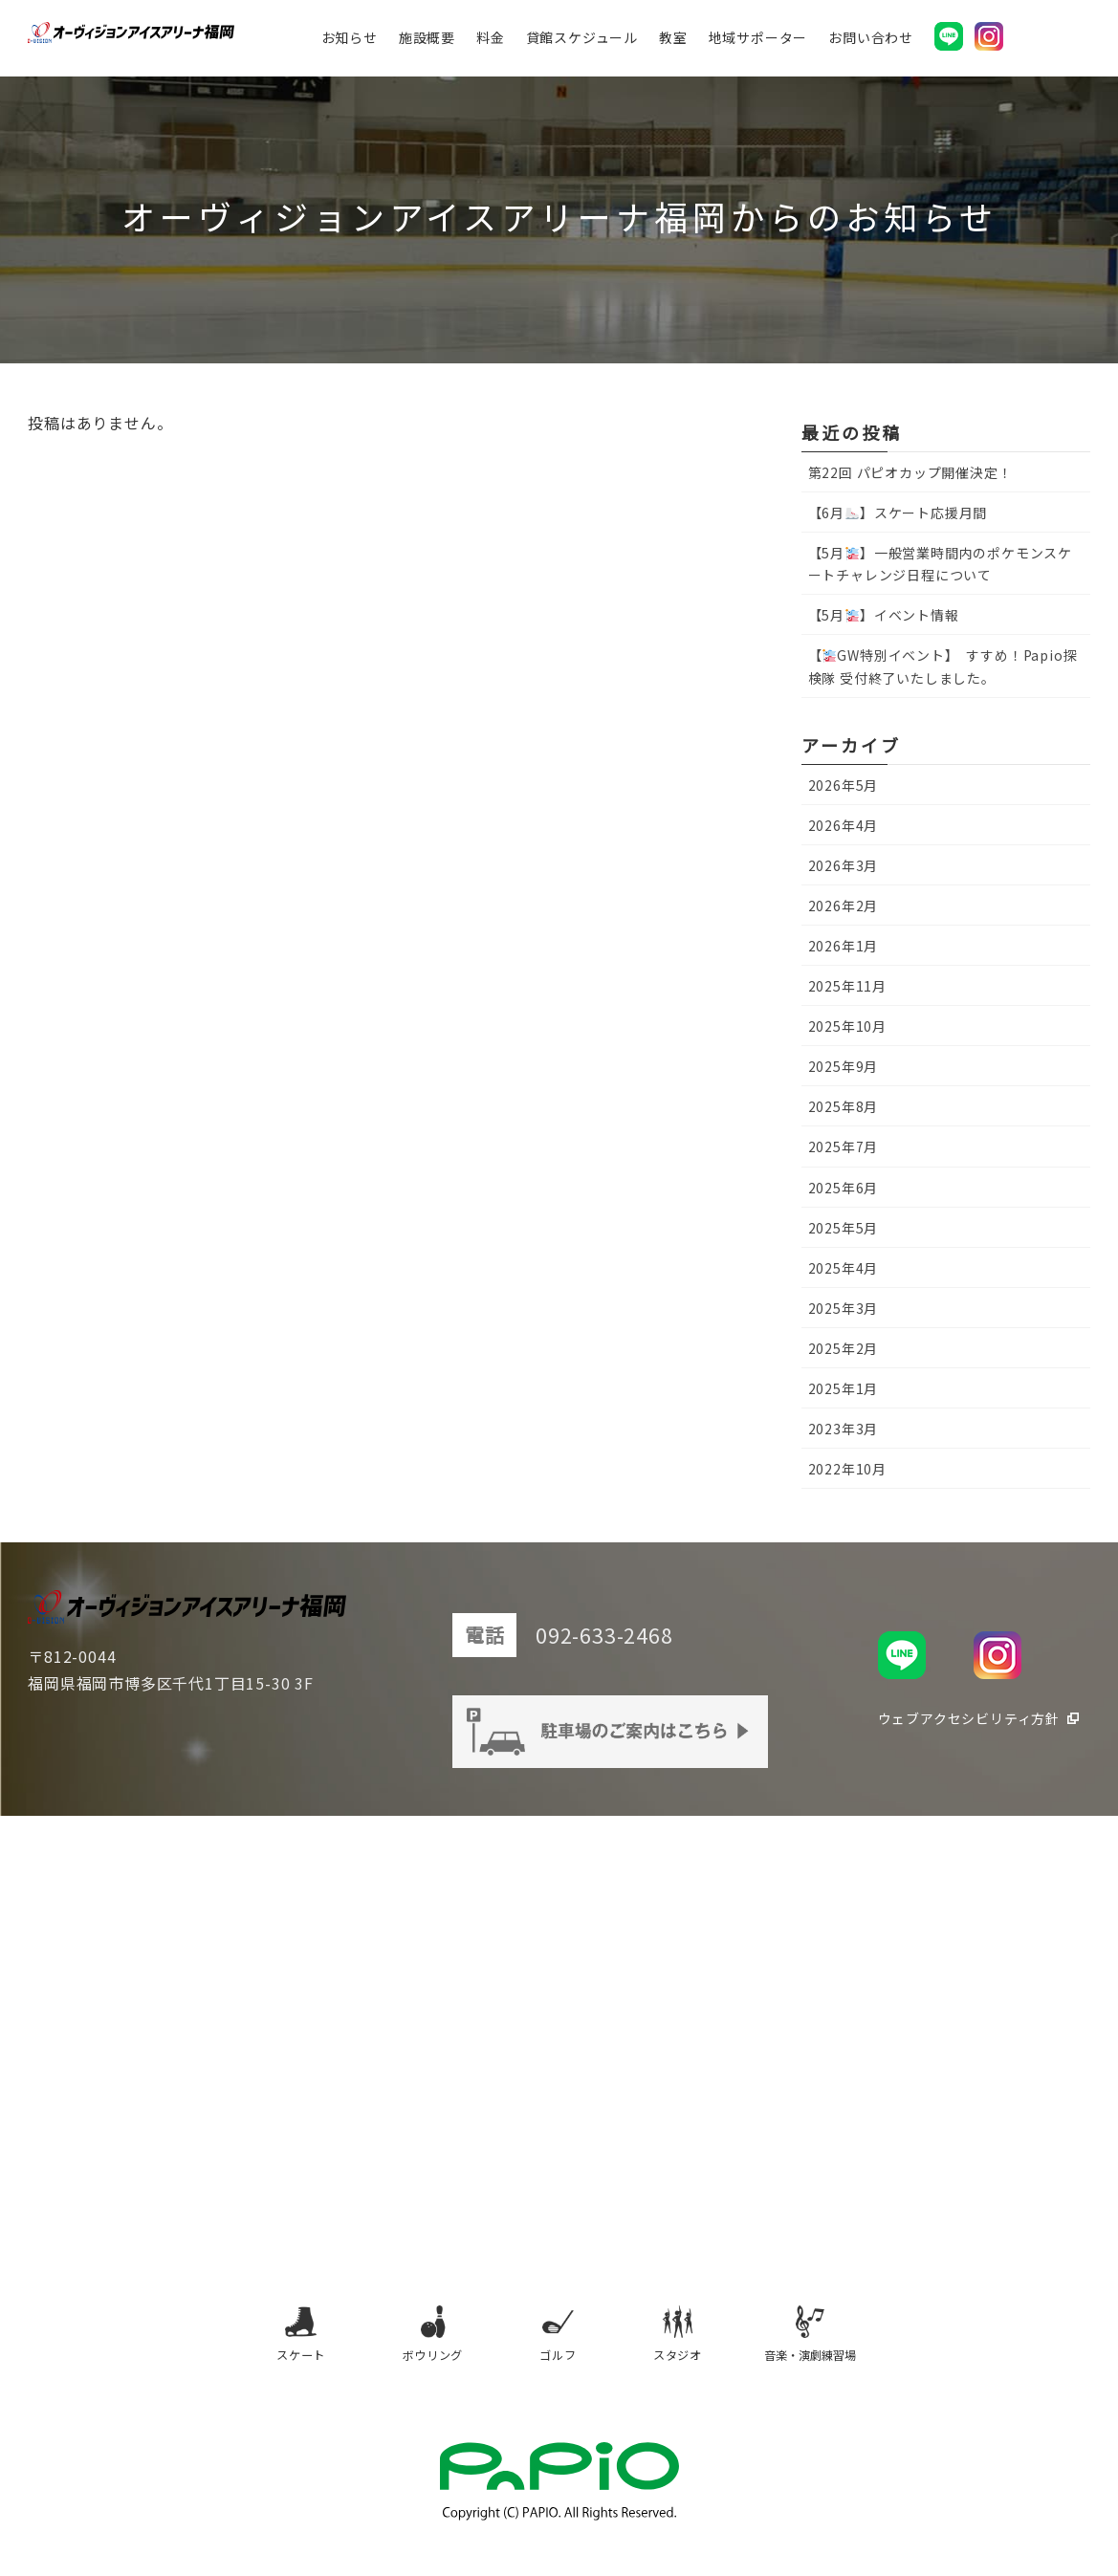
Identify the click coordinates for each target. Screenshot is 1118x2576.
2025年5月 (843, 1227)
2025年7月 (843, 1146)
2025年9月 (843, 1066)
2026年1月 (843, 945)
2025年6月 (843, 1187)
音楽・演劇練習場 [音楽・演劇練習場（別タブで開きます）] (834, 2347)
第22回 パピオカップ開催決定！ (910, 472)
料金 (507, 43)
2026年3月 (843, 865)
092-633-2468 (636, 1635)
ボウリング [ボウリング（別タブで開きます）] (415, 2347)
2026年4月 (843, 825)
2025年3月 (843, 1308)
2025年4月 (843, 1267)
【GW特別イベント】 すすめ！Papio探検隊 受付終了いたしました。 (943, 666)
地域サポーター (774, 43)
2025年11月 (847, 985)
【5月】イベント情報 (883, 614)
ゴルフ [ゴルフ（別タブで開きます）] (555, 2347)
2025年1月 (843, 1388)
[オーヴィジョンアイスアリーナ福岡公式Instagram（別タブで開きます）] (1005, 42)
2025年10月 (847, 1026)
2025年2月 (843, 1348)
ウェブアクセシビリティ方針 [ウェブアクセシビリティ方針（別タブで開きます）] (969, 1718)
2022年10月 (847, 1468)
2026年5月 (843, 785)
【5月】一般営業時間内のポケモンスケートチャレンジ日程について (940, 563)
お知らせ (366, 43)
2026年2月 (843, 905)
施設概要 (443, 43)
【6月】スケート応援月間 (898, 512)
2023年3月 (843, 1428)
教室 (689, 43)
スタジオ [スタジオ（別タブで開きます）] (689, 2347)
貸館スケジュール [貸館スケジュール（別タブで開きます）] (598, 43)
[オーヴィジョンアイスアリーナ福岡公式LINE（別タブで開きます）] (965, 42)
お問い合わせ (887, 43)
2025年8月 (843, 1106)
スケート (274, 2347)
